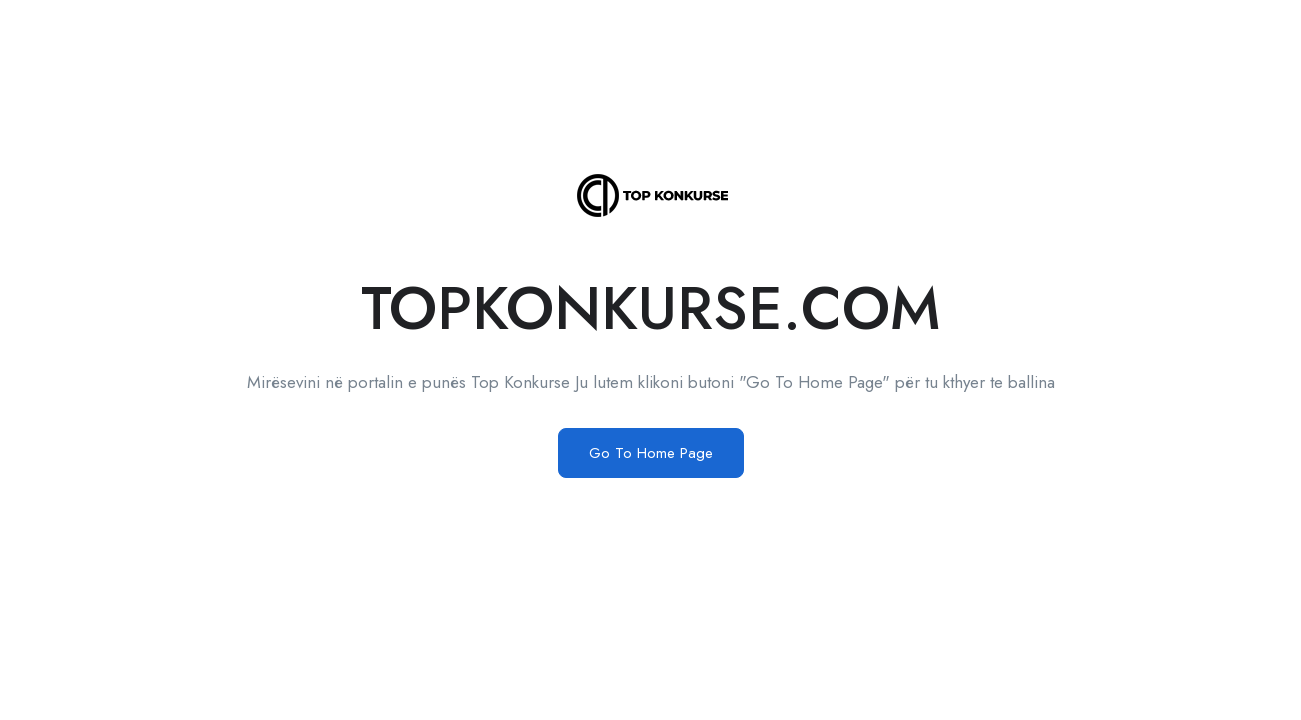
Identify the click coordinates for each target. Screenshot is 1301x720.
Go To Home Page (651, 453)
